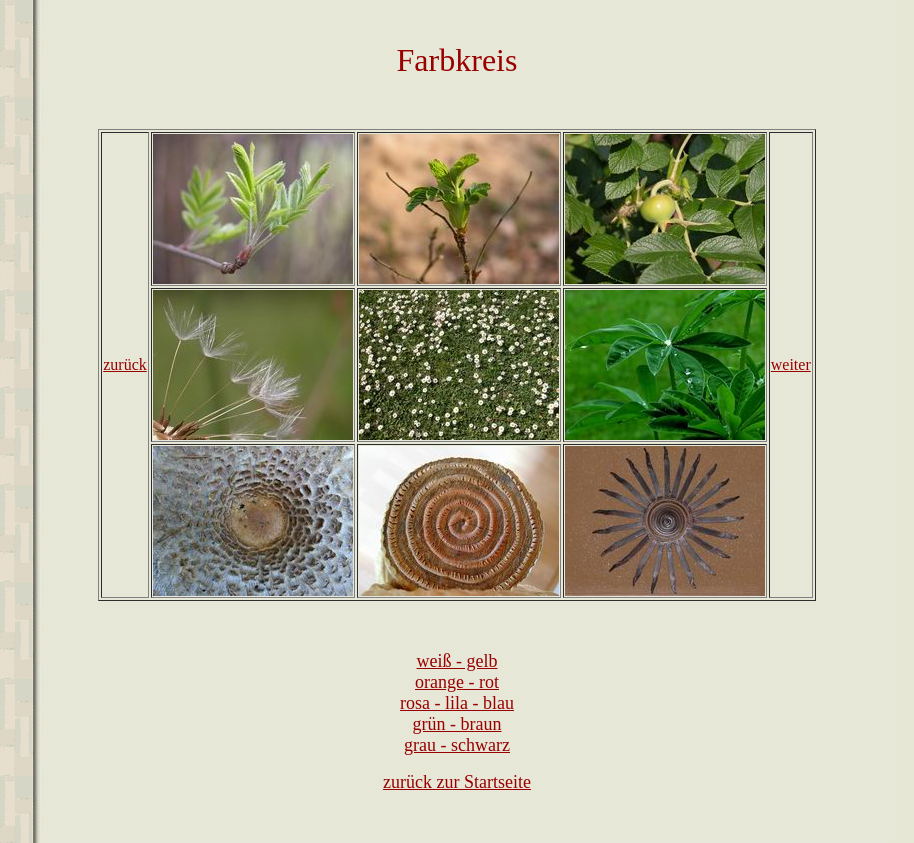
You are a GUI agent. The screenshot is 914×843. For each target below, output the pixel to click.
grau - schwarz (457, 745)
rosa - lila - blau (457, 703)
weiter (791, 364)
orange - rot (457, 682)
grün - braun (457, 724)
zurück (125, 364)
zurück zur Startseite (457, 782)
